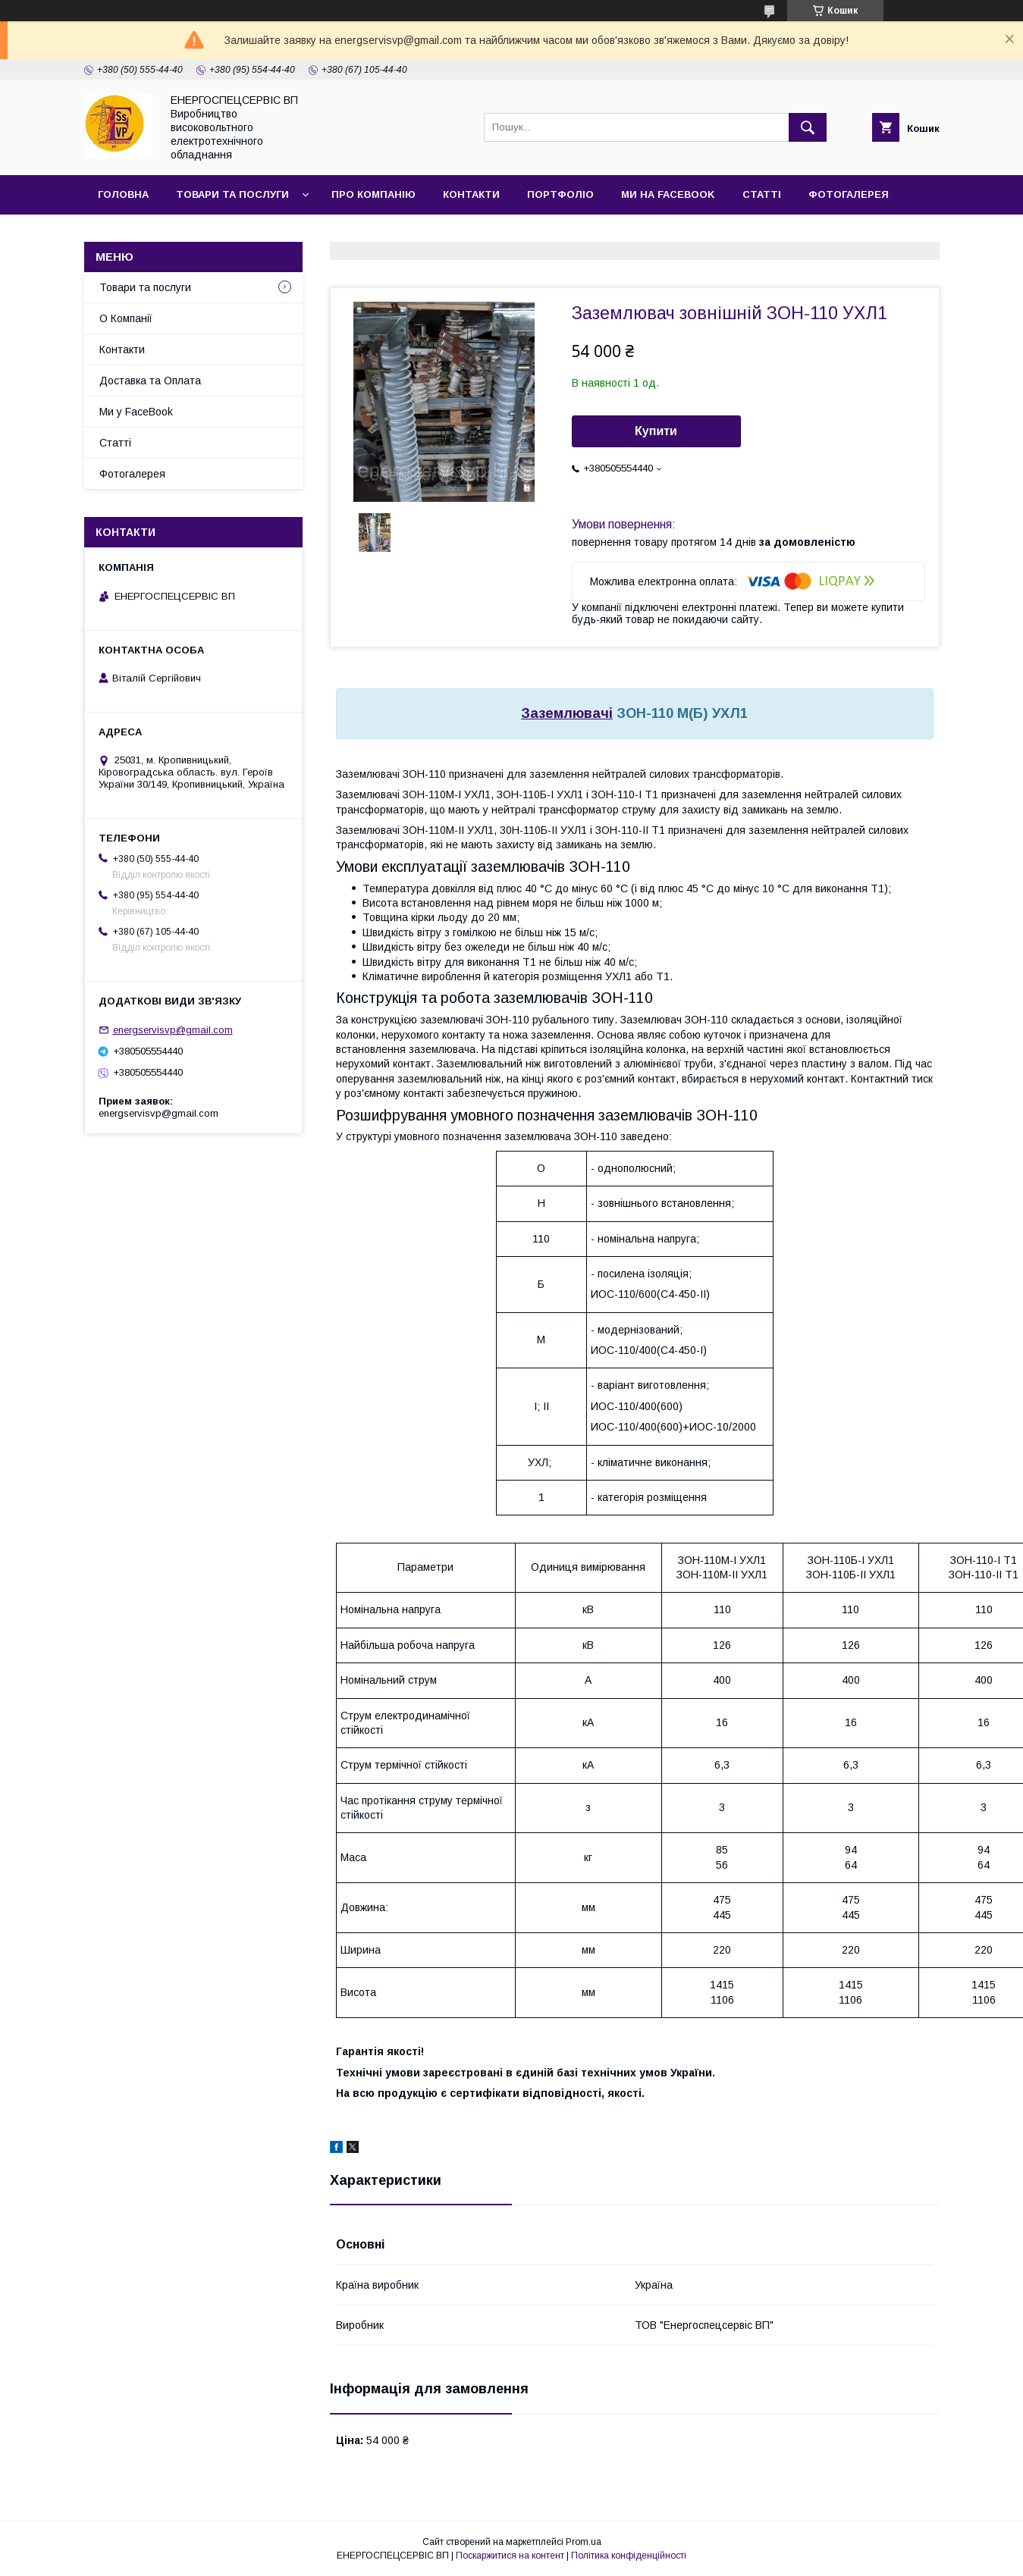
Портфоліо (560, 194)
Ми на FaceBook (668, 194)
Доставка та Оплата (150, 380)
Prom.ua (583, 2542)
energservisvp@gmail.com (173, 1030)
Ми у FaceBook (136, 412)
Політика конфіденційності (628, 2555)
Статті (761, 194)
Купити (656, 431)
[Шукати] (808, 127)
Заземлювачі (567, 713)
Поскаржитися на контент (510, 2555)
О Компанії (125, 318)
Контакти (471, 194)
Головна (123, 194)
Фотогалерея (848, 194)
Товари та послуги (232, 194)
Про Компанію (373, 194)
